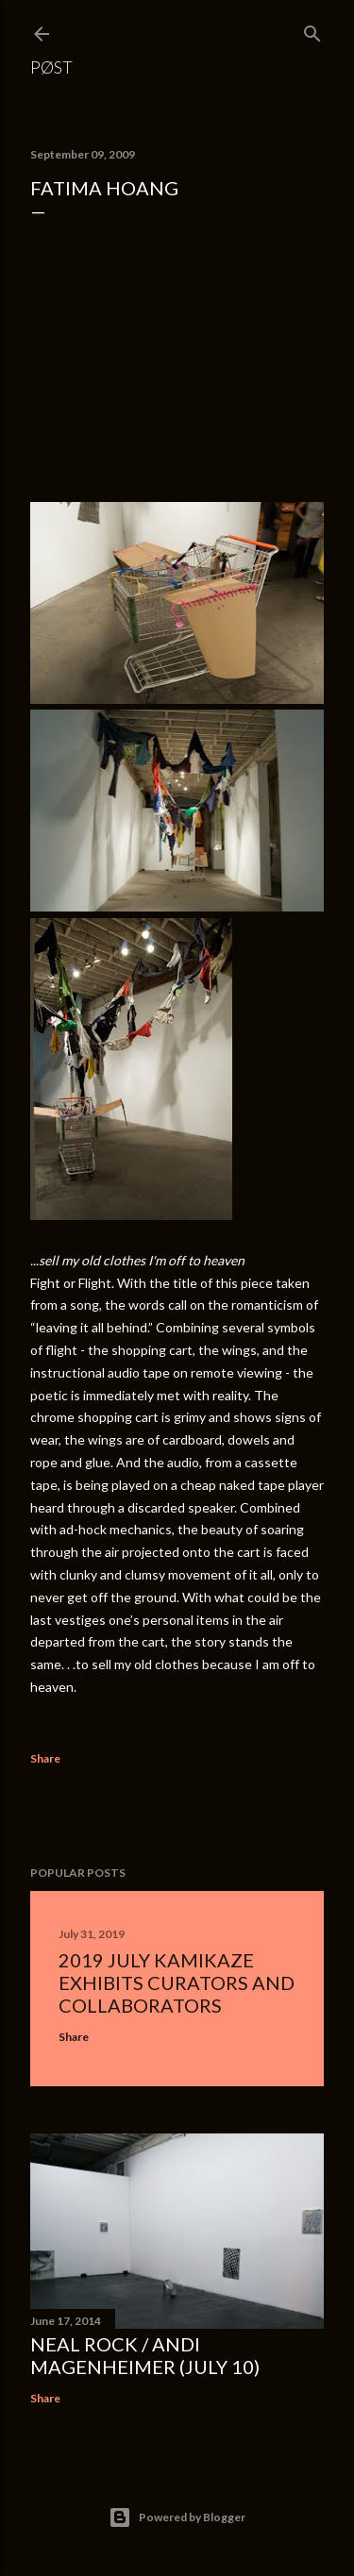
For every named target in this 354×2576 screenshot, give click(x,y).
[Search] (312, 29)
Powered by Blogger (177, 2517)
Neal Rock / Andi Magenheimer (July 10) (145, 2355)
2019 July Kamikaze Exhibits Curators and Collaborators (177, 1982)
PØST (51, 67)
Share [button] (45, 1758)
